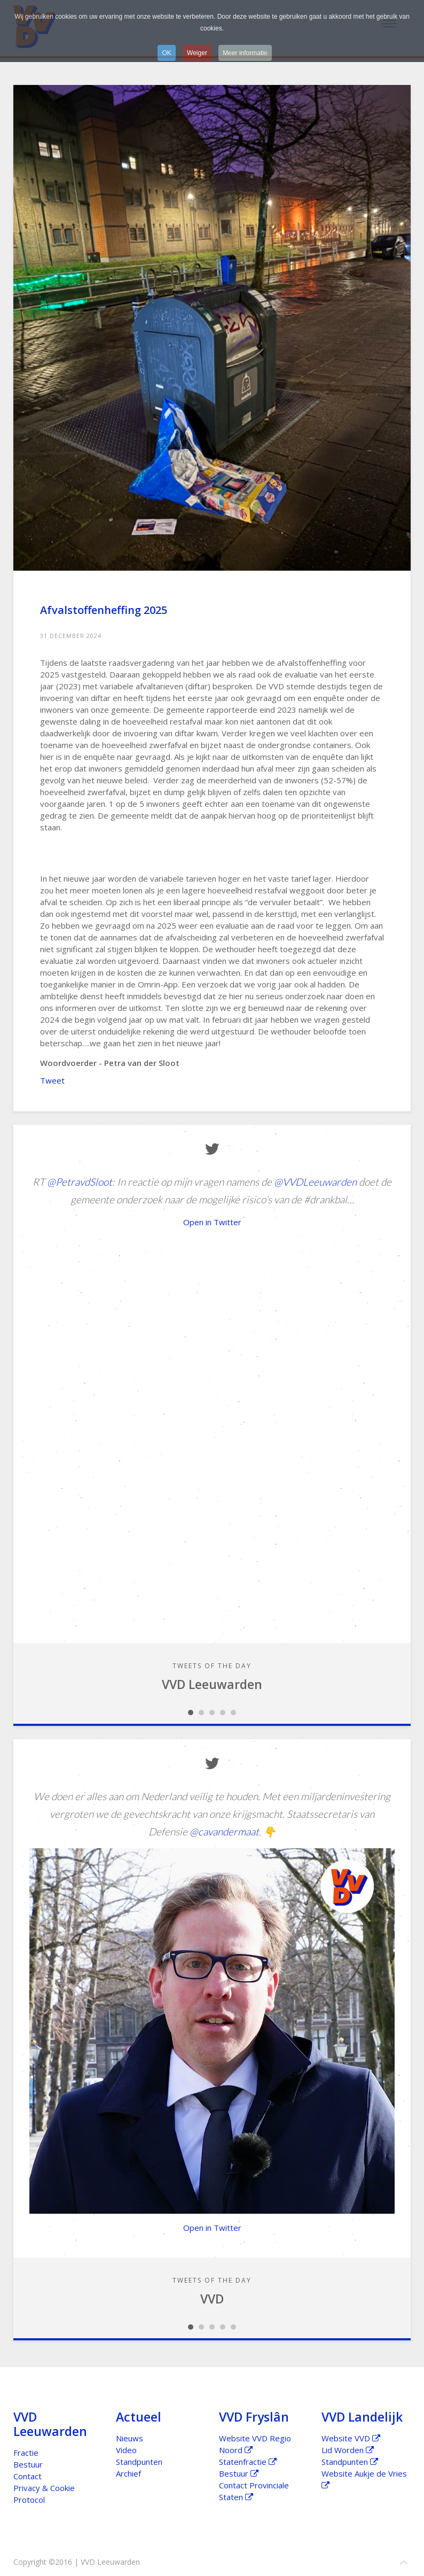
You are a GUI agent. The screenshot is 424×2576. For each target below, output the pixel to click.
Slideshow (190, 1712)
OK (166, 53)
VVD (212, 2298)
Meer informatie (245, 53)
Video (126, 2450)
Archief (128, 2473)
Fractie (25, 2452)
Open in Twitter (212, 1222)
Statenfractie (248, 2461)
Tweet (52, 1080)
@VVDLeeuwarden (315, 1182)
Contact (27, 2476)
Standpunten (139, 2461)
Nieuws (129, 2438)
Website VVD (350, 2438)
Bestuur (28, 2464)
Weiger (197, 53)
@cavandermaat (224, 1831)
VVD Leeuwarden (212, 1684)
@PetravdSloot (79, 1182)
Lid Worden (347, 2450)
